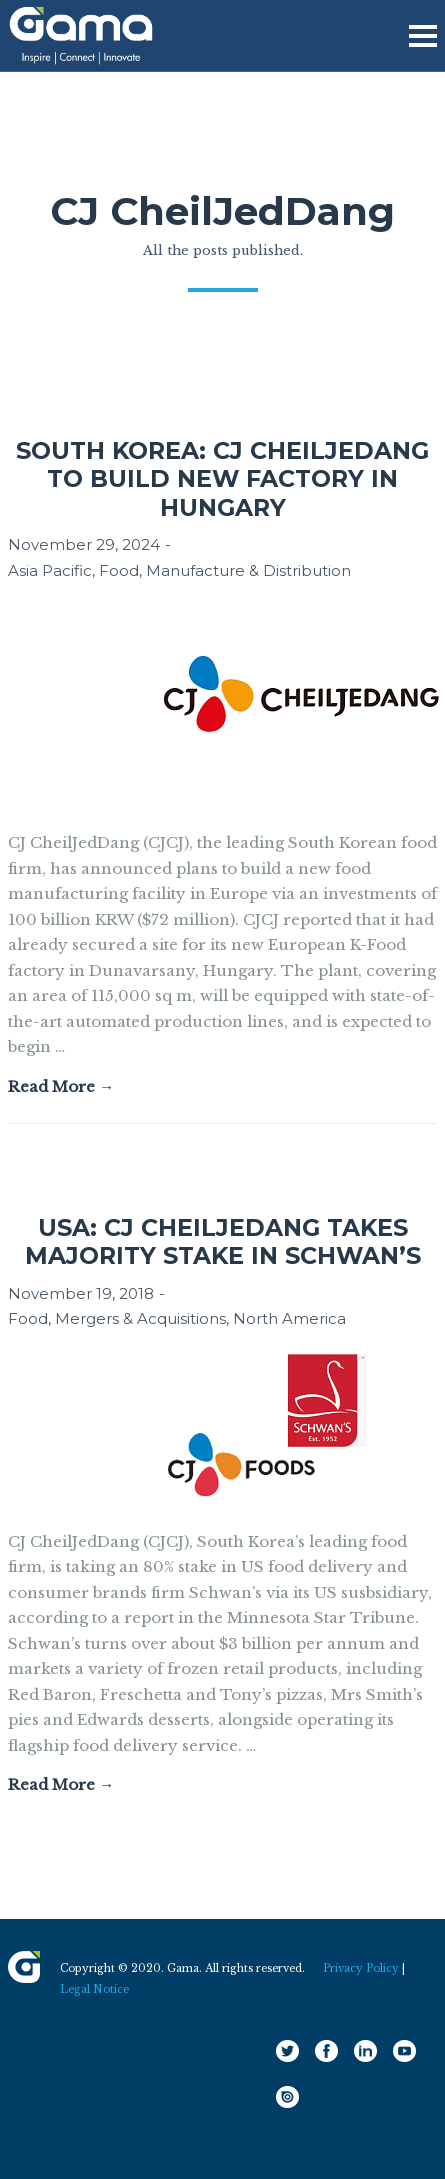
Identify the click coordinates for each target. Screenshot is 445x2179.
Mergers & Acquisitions (140, 1318)
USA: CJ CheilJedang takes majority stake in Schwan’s (223, 1241)
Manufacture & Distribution (248, 570)
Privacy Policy (361, 1968)
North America (289, 1318)
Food (119, 570)
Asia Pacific (50, 570)
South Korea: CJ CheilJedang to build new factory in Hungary (222, 479)
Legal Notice (94, 1989)
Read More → (61, 1086)
